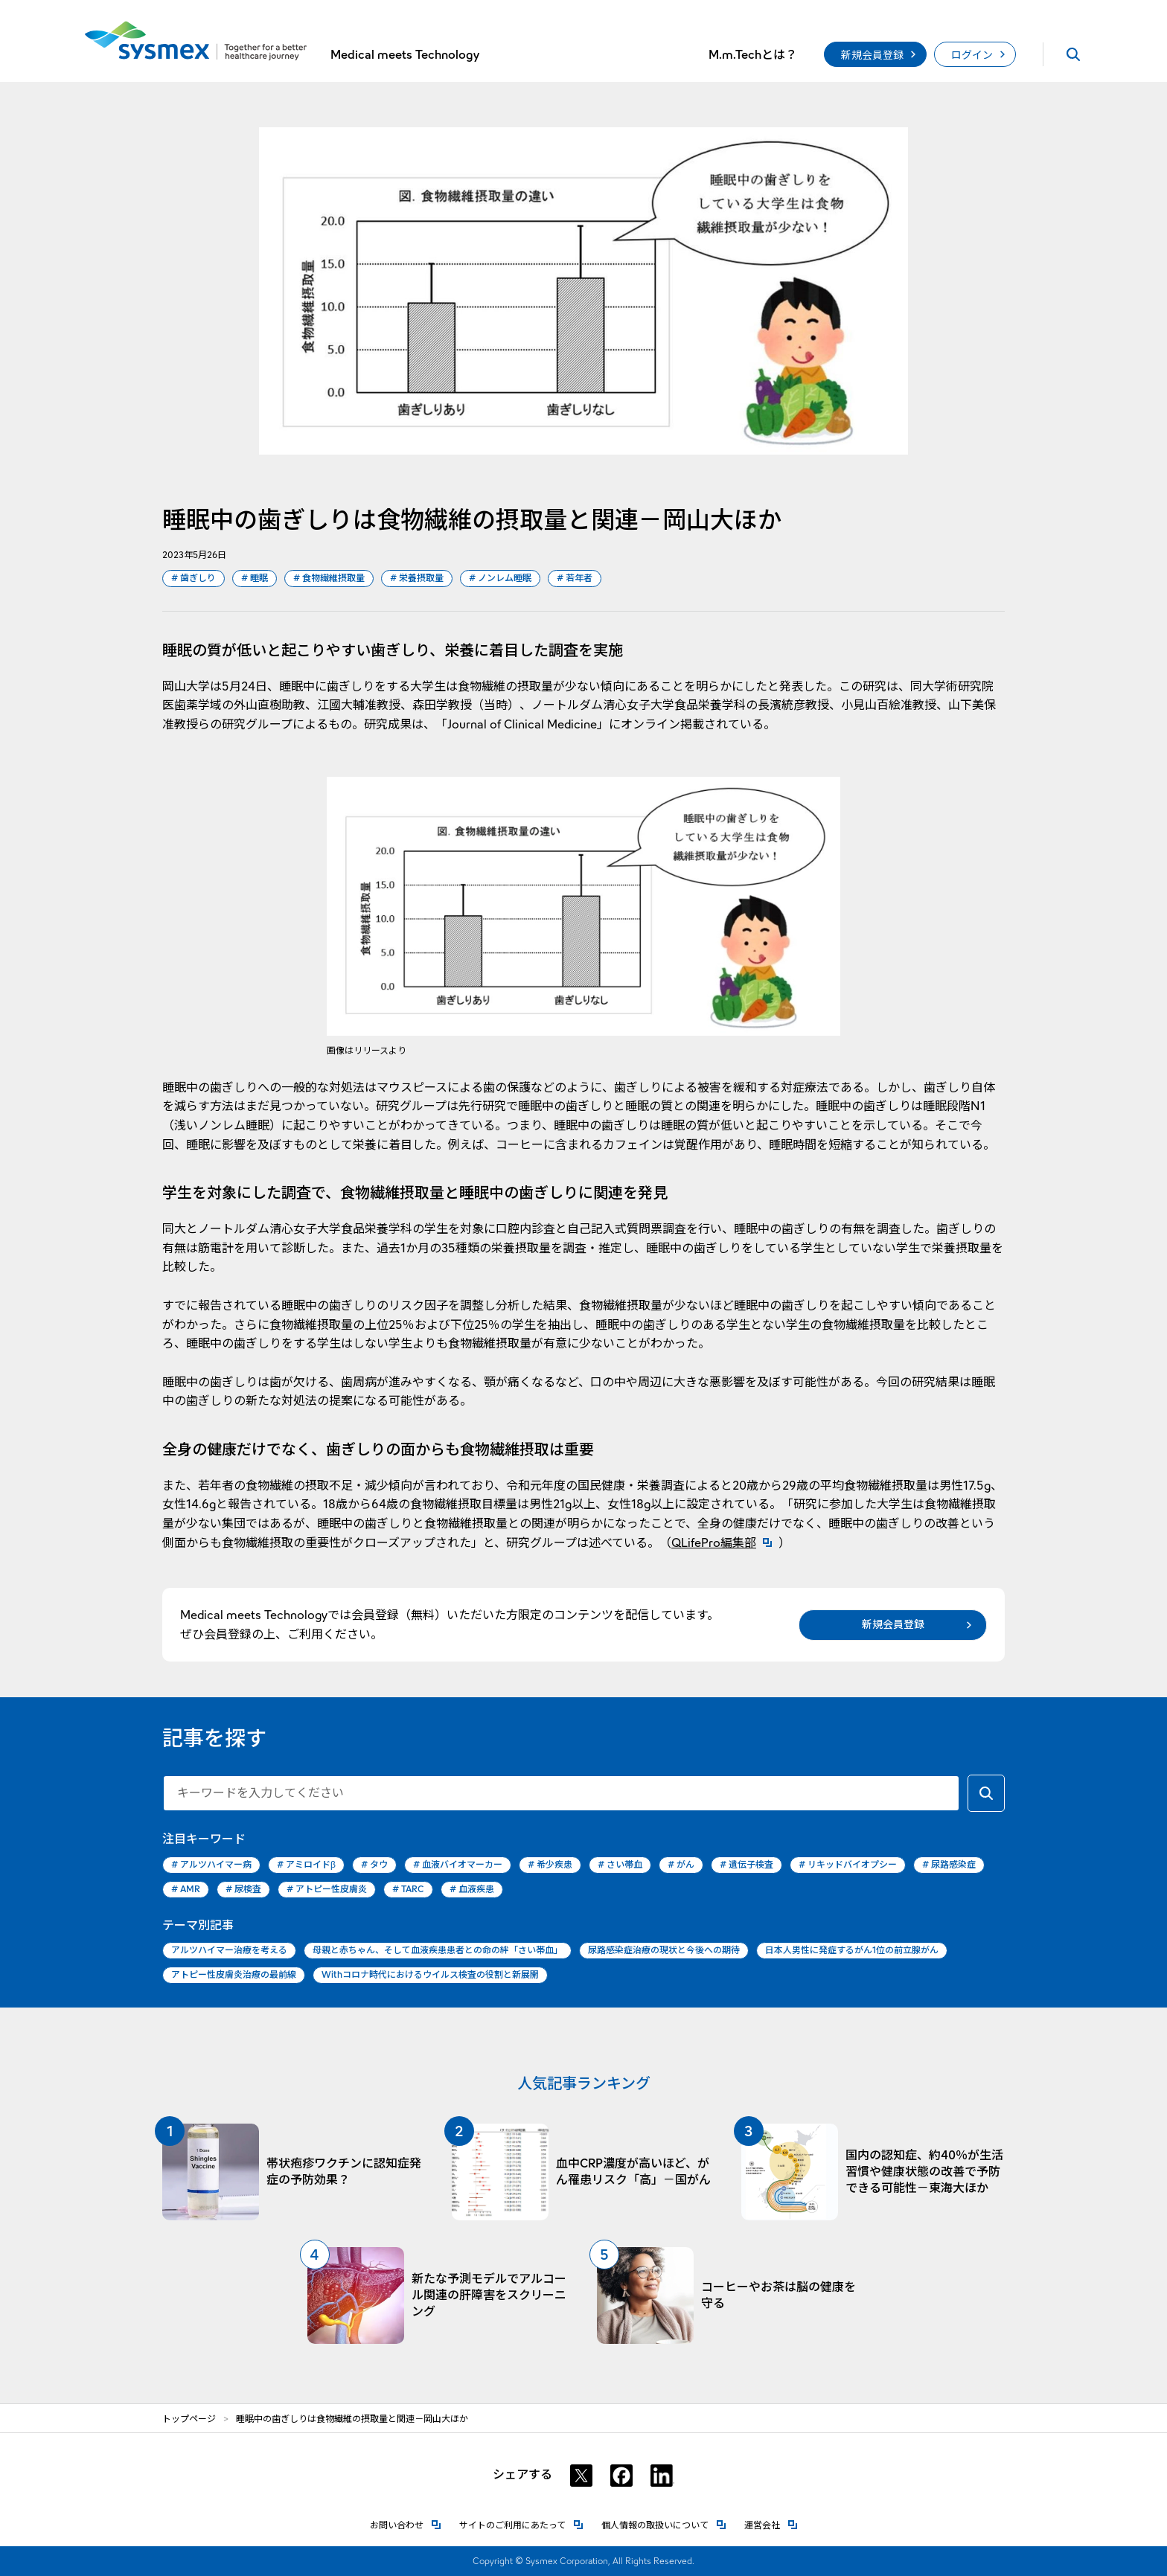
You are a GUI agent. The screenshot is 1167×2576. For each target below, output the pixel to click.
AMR (185, 1889)
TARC (408, 1889)
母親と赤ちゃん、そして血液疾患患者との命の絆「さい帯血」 (438, 1949)
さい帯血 (620, 1865)
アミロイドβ (306, 1865)
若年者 (574, 578)
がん (681, 1865)
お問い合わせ (405, 2524)
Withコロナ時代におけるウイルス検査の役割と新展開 (430, 1974)
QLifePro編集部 (724, 1543)
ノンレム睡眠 (500, 578)
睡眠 (254, 578)
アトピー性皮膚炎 (327, 1889)
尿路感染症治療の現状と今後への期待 (664, 1949)
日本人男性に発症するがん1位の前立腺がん (852, 1949)
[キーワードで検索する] (986, 1793)
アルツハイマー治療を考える (229, 1949)
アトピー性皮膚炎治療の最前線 (233, 1974)
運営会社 (771, 2524)
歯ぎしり (193, 578)
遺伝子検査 (746, 1865)
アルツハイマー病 (211, 1865)
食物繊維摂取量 (329, 578)
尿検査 (243, 1889)
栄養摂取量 (417, 578)
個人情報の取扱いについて (663, 2524)
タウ (374, 1865)
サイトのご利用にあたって (521, 2524)
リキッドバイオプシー (848, 1865)
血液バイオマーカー (457, 1865)
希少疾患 (550, 1865)
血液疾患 (472, 1889)
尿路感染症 (949, 1865)
